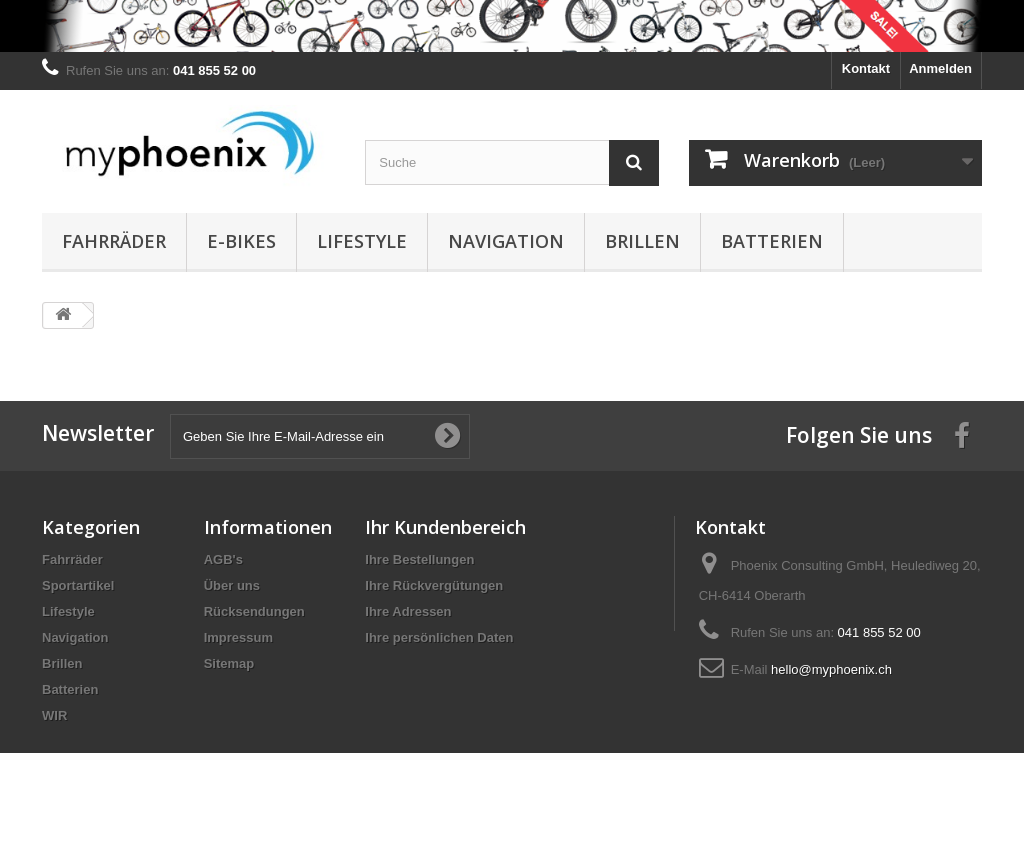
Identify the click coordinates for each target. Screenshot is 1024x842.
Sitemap (229, 663)
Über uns (232, 585)
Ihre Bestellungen (419, 559)
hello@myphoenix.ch (831, 669)
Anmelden (940, 68)
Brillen (642, 241)
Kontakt (866, 68)
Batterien (772, 241)
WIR (54, 715)
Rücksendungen (254, 611)
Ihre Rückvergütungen (434, 585)
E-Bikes (241, 241)
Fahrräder (114, 241)
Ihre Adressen (408, 611)
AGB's (223, 559)
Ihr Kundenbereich (445, 527)
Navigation (506, 241)
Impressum (238, 637)
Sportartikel (78, 585)
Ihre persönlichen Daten (439, 637)
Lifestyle (362, 241)
